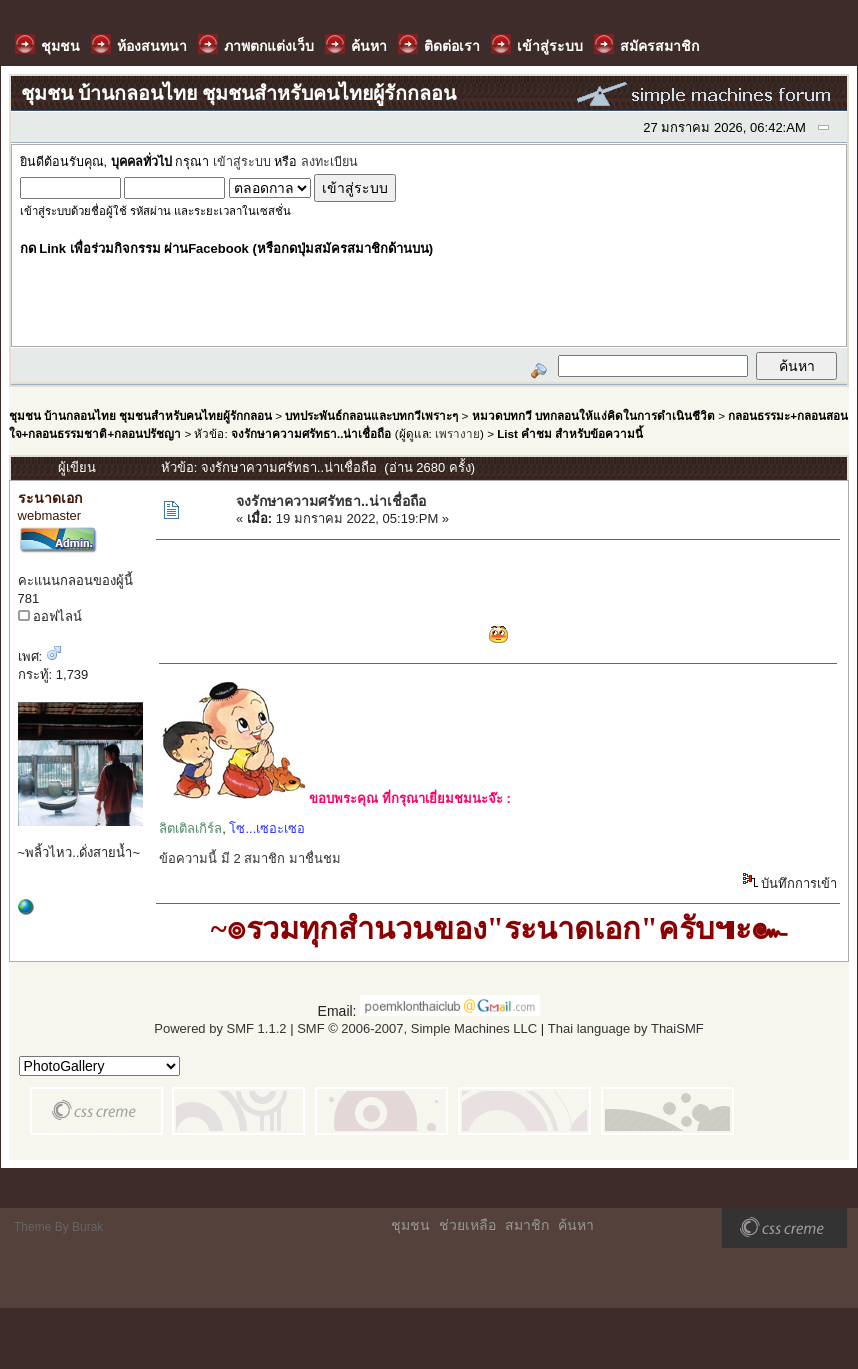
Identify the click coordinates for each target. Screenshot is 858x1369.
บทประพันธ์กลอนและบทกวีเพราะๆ (371, 415)
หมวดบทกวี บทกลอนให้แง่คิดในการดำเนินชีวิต (593, 415)
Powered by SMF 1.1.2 (220, 1028)
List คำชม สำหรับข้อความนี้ (570, 433)
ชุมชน (410, 1225)
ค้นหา (576, 1225)
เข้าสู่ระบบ (242, 162)
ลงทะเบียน (329, 162)
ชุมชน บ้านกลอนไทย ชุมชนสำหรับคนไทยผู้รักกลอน (140, 415)
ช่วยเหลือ (467, 1225)
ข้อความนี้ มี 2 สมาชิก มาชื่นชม (250, 858)
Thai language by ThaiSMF (626, 1028)
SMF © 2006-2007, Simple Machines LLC (417, 1028)
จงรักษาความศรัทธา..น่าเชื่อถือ (311, 433)
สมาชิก (527, 1225)
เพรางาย (457, 433)
